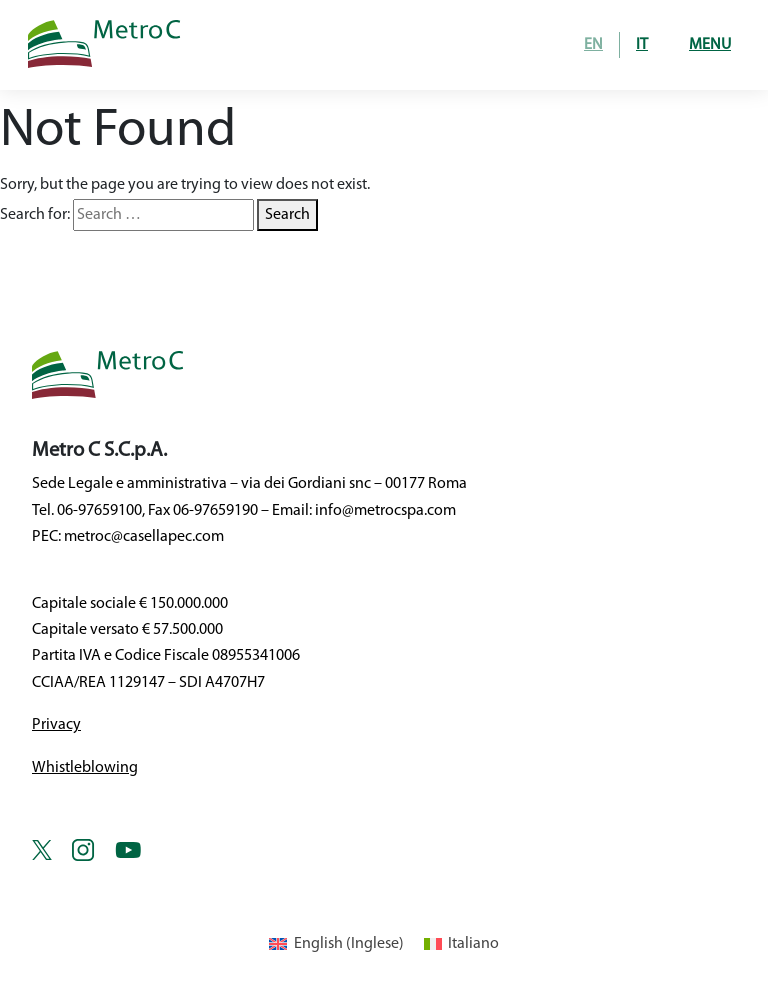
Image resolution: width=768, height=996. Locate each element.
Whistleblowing (85, 768)
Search (287, 215)
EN (593, 45)
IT (642, 45)
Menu (710, 45)
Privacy (56, 725)
